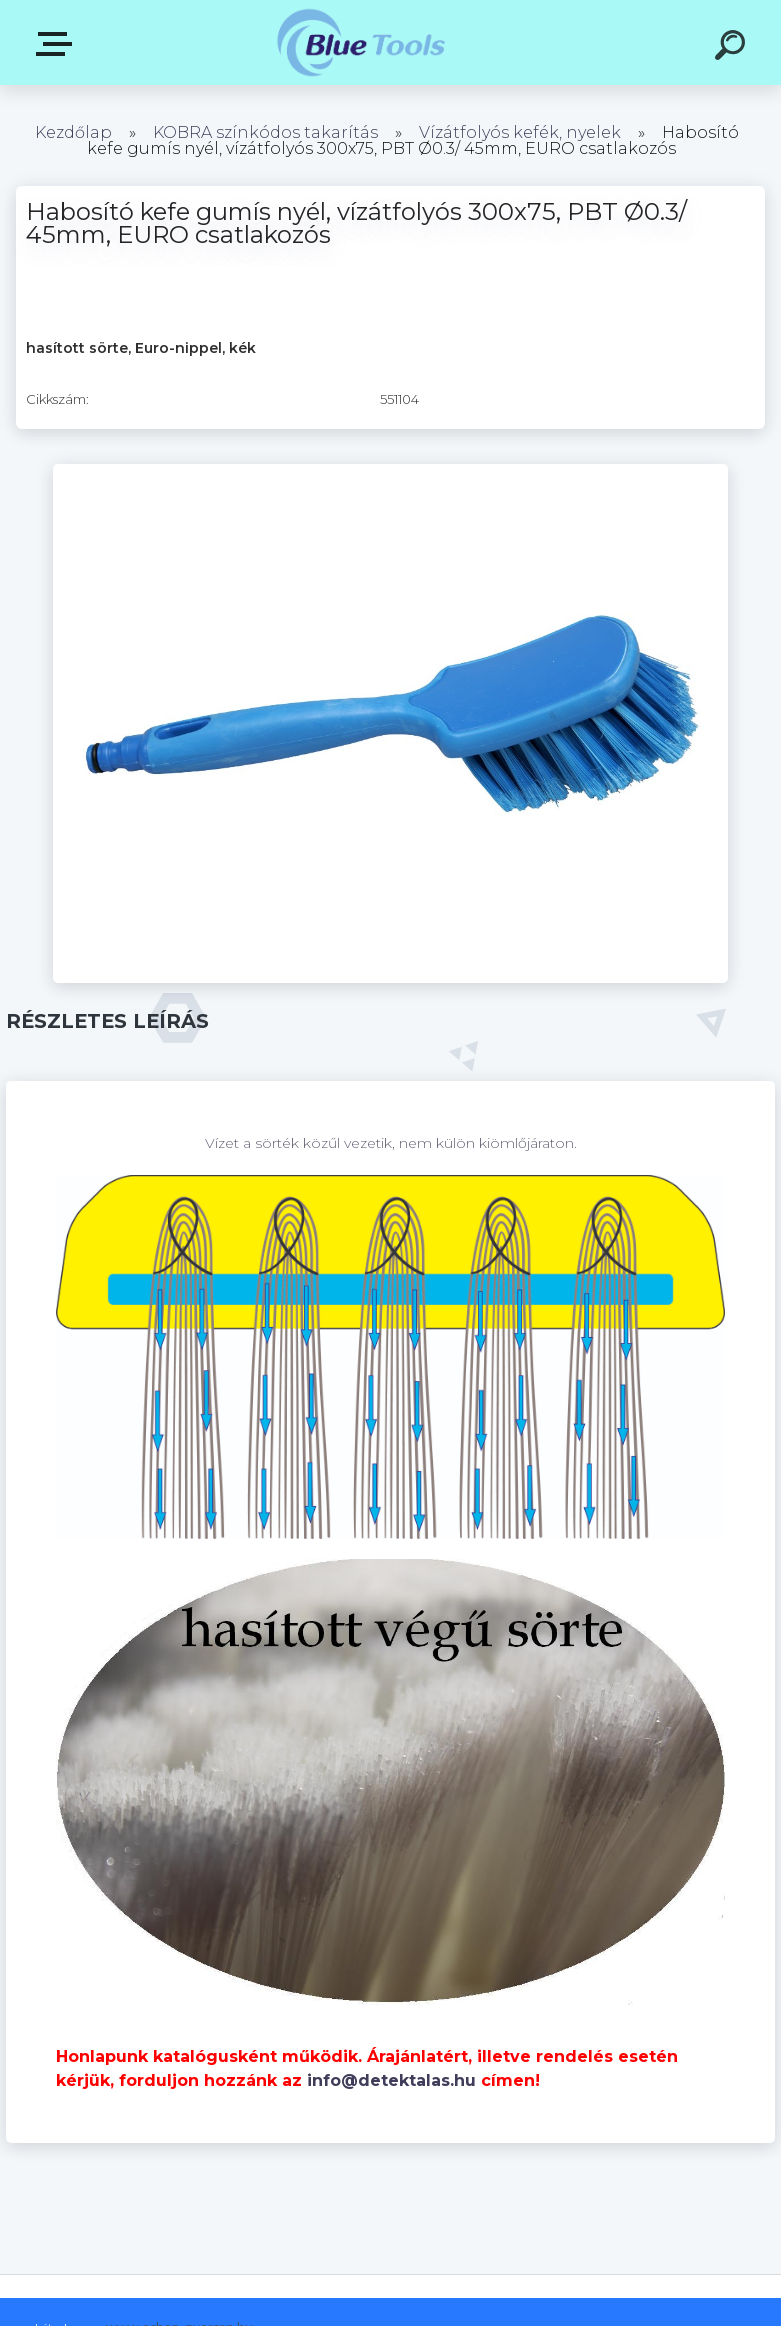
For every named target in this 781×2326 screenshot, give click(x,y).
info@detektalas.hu (391, 2080)
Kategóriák (58, 44)
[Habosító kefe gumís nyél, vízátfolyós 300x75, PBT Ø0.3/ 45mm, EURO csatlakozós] (390, 471)
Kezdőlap (73, 132)
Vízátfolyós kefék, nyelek (520, 132)
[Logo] (360, 42)
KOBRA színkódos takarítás (265, 132)
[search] (733, 48)
